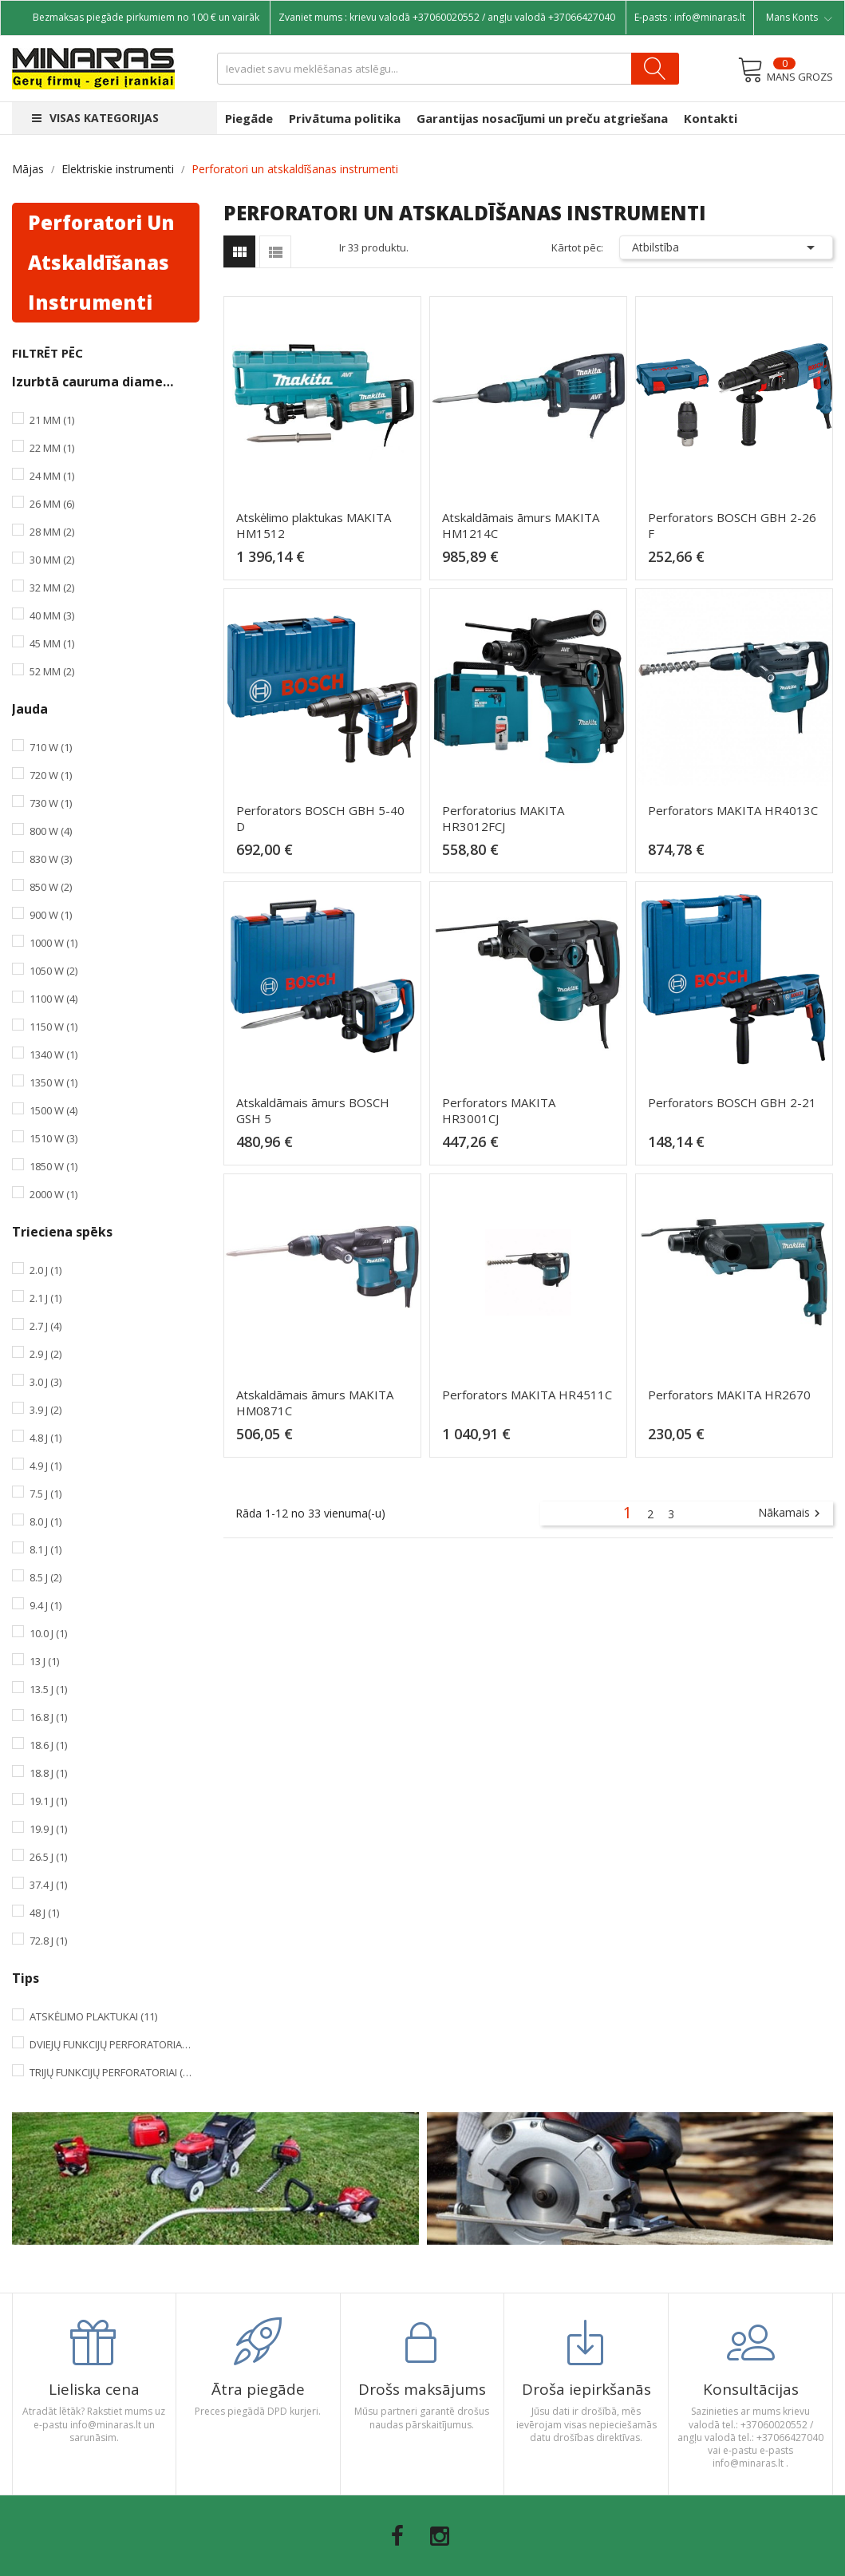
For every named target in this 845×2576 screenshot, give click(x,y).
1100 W (53, 998)
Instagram (440, 2536)
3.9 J (45, 1410)
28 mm (52, 531)
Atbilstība (726, 247)
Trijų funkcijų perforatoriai (111, 2072)
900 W (51, 915)
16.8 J (48, 1717)
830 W (51, 859)
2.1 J (45, 1298)
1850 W (53, 1166)
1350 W (53, 1082)
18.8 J (48, 1773)
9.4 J (45, 1605)
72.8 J (48, 1940)
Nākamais (791, 1513)
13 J (44, 1661)
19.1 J (48, 1801)
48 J (44, 1912)
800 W (51, 831)
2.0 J (45, 1270)
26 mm (52, 504)
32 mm (52, 587)
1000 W (53, 943)
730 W (51, 803)
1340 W (53, 1054)
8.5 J (45, 1577)
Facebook (397, 2536)
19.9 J (48, 1829)
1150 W (53, 1026)
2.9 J (45, 1354)
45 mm (52, 643)
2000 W (53, 1194)
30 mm (52, 559)
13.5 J (48, 1689)
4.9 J (45, 1465)
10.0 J (48, 1633)
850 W (51, 887)
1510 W (53, 1138)
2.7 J (45, 1326)
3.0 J (45, 1382)
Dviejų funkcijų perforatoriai (111, 2044)
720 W (51, 775)
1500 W (53, 1110)
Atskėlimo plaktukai (93, 2016)
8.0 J (45, 1521)
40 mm (52, 615)
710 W (51, 747)
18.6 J (48, 1745)
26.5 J (48, 1857)
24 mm (52, 476)
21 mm (52, 420)
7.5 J (45, 1493)
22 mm (52, 448)
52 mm (52, 671)
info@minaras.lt (709, 17)
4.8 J (45, 1437)
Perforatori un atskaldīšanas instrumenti (101, 262)
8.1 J (45, 1549)
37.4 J (48, 1885)
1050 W (53, 971)
